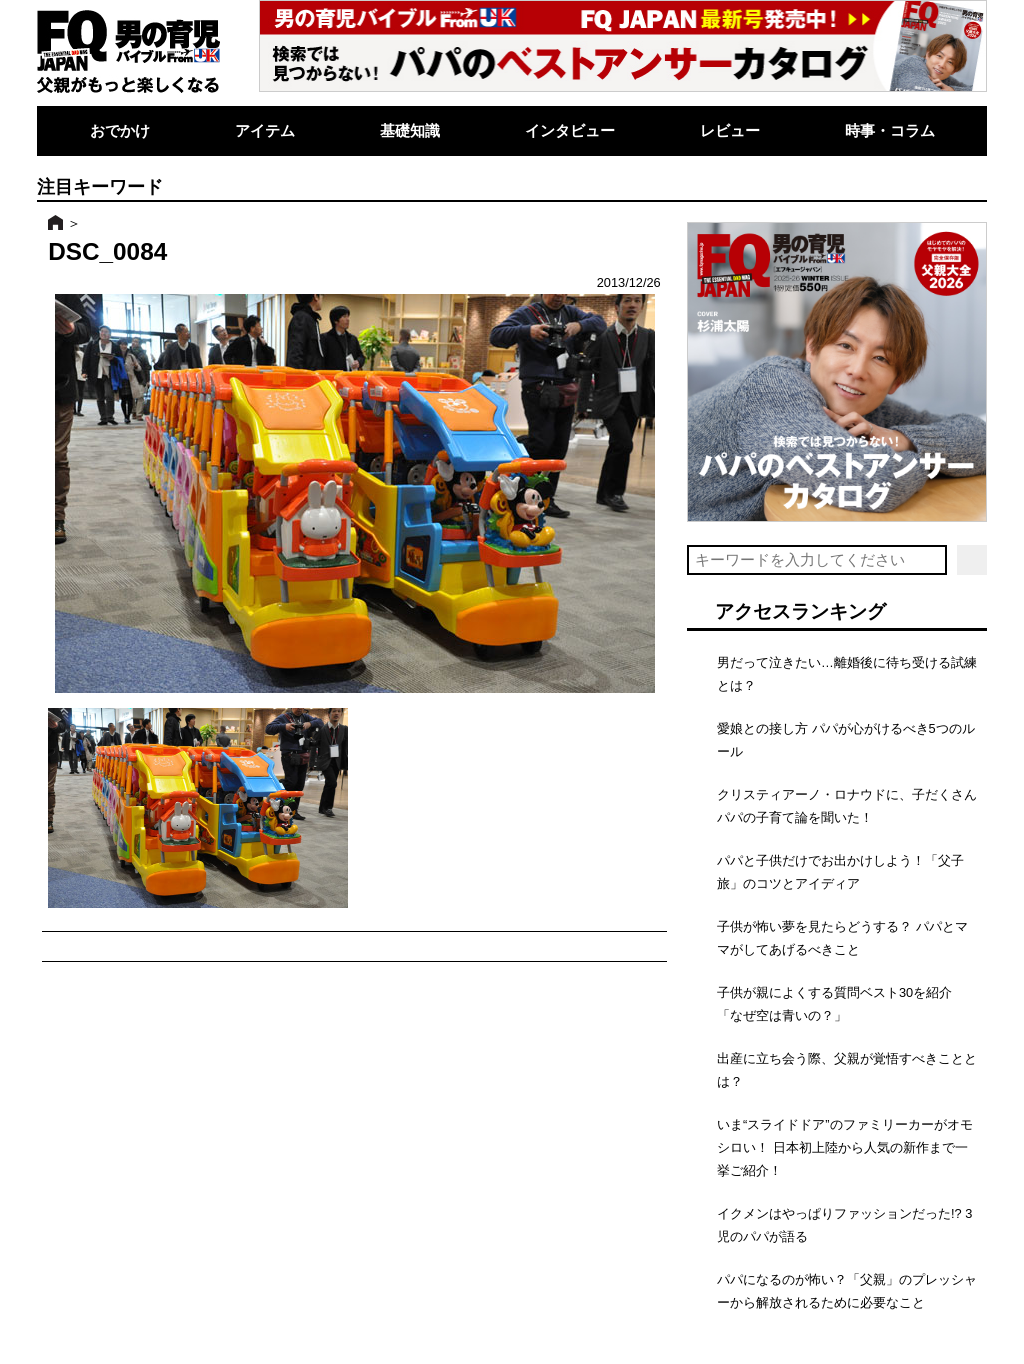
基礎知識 (410, 130)
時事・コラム (890, 130)
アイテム (265, 130)
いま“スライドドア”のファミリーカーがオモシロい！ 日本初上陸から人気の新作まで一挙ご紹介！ (845, 1147)
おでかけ (120, 130)
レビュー (730, 130)
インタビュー (570, 130)
